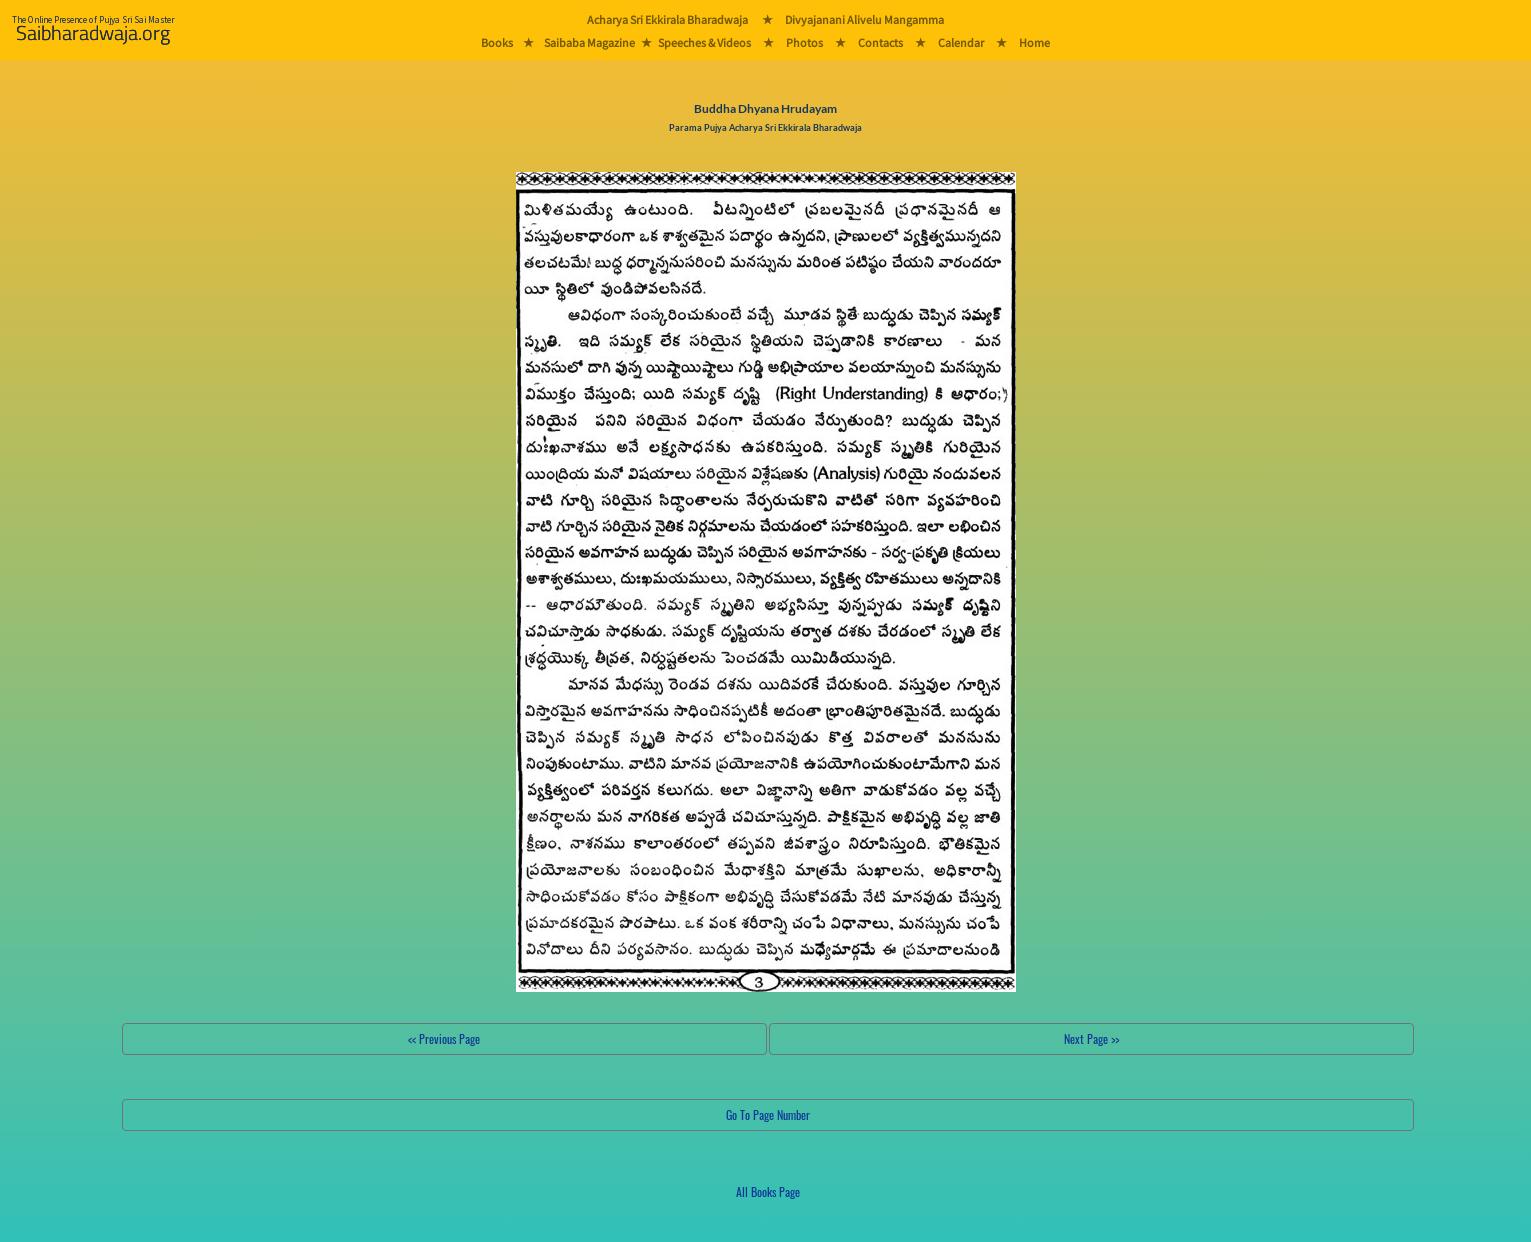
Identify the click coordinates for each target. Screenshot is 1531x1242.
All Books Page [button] (768, 1191)
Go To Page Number (768, 1114)
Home (1034, 42)
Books (497, 42)
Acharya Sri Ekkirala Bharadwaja (667, 19)
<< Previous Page (444, 1038)
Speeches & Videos (704, 42)
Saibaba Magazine (589, 42)
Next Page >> (1091, 1038)
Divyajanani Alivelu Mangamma (864, 19)
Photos (804, 42)
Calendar (961, 42)
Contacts (880, 42)
